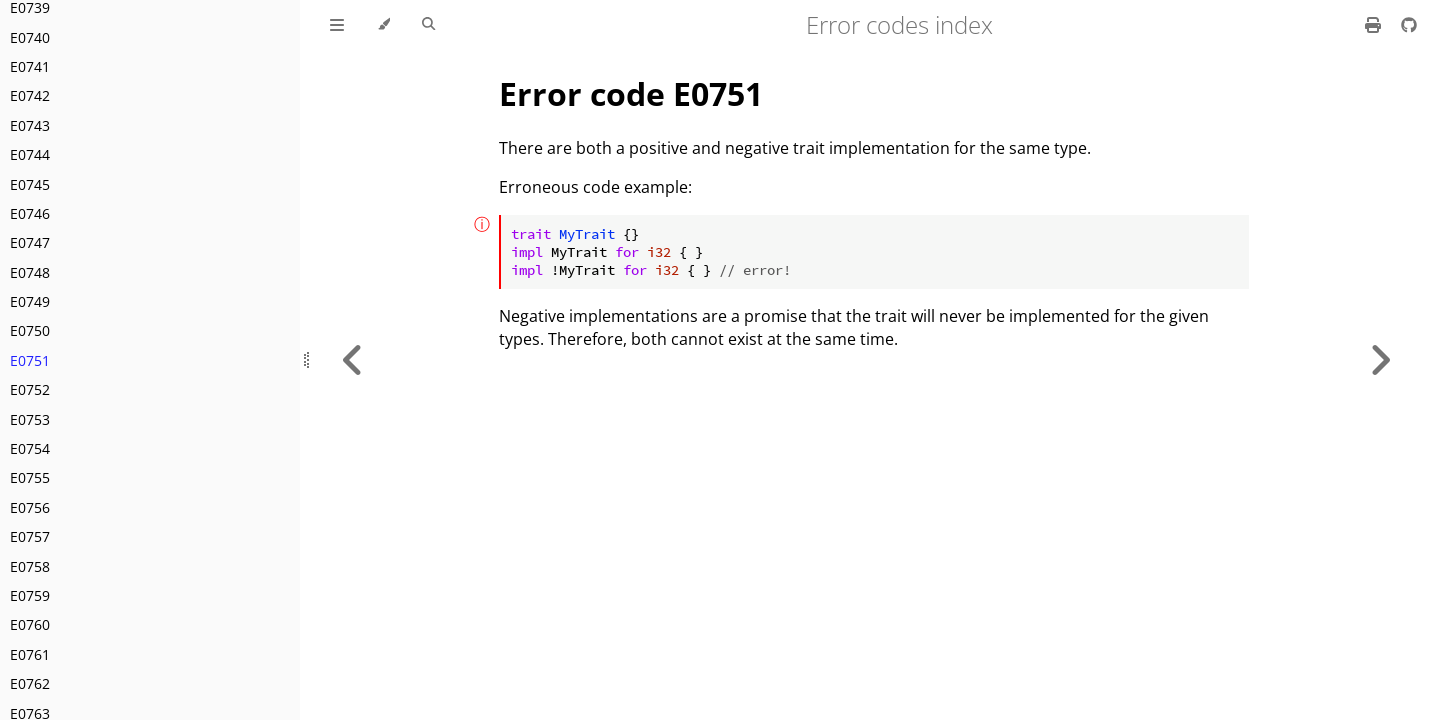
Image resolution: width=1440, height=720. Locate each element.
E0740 (30, 37)
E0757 (30, 536)
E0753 (30, 419)
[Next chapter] (1380, 360)
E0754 (30, 448)
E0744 (30, 154)
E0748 (30, 272)
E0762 (30, 683)
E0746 (30, 213)
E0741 (30, 66)
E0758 (30, 566)
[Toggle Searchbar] (428, 25)
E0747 (30, 242)
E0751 (30, 360)
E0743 (30, 125)
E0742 (30, 95)
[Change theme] (383, 25)
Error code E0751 (631, 93)
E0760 (30, 624)
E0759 (30, 595)
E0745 (30, 184)
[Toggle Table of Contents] (337, 25)
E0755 (30, 477)
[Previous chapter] (353, 360)
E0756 (30, 507)
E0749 (30, 301)
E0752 (30, 389)
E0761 (30, 654)
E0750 (30, 330)
